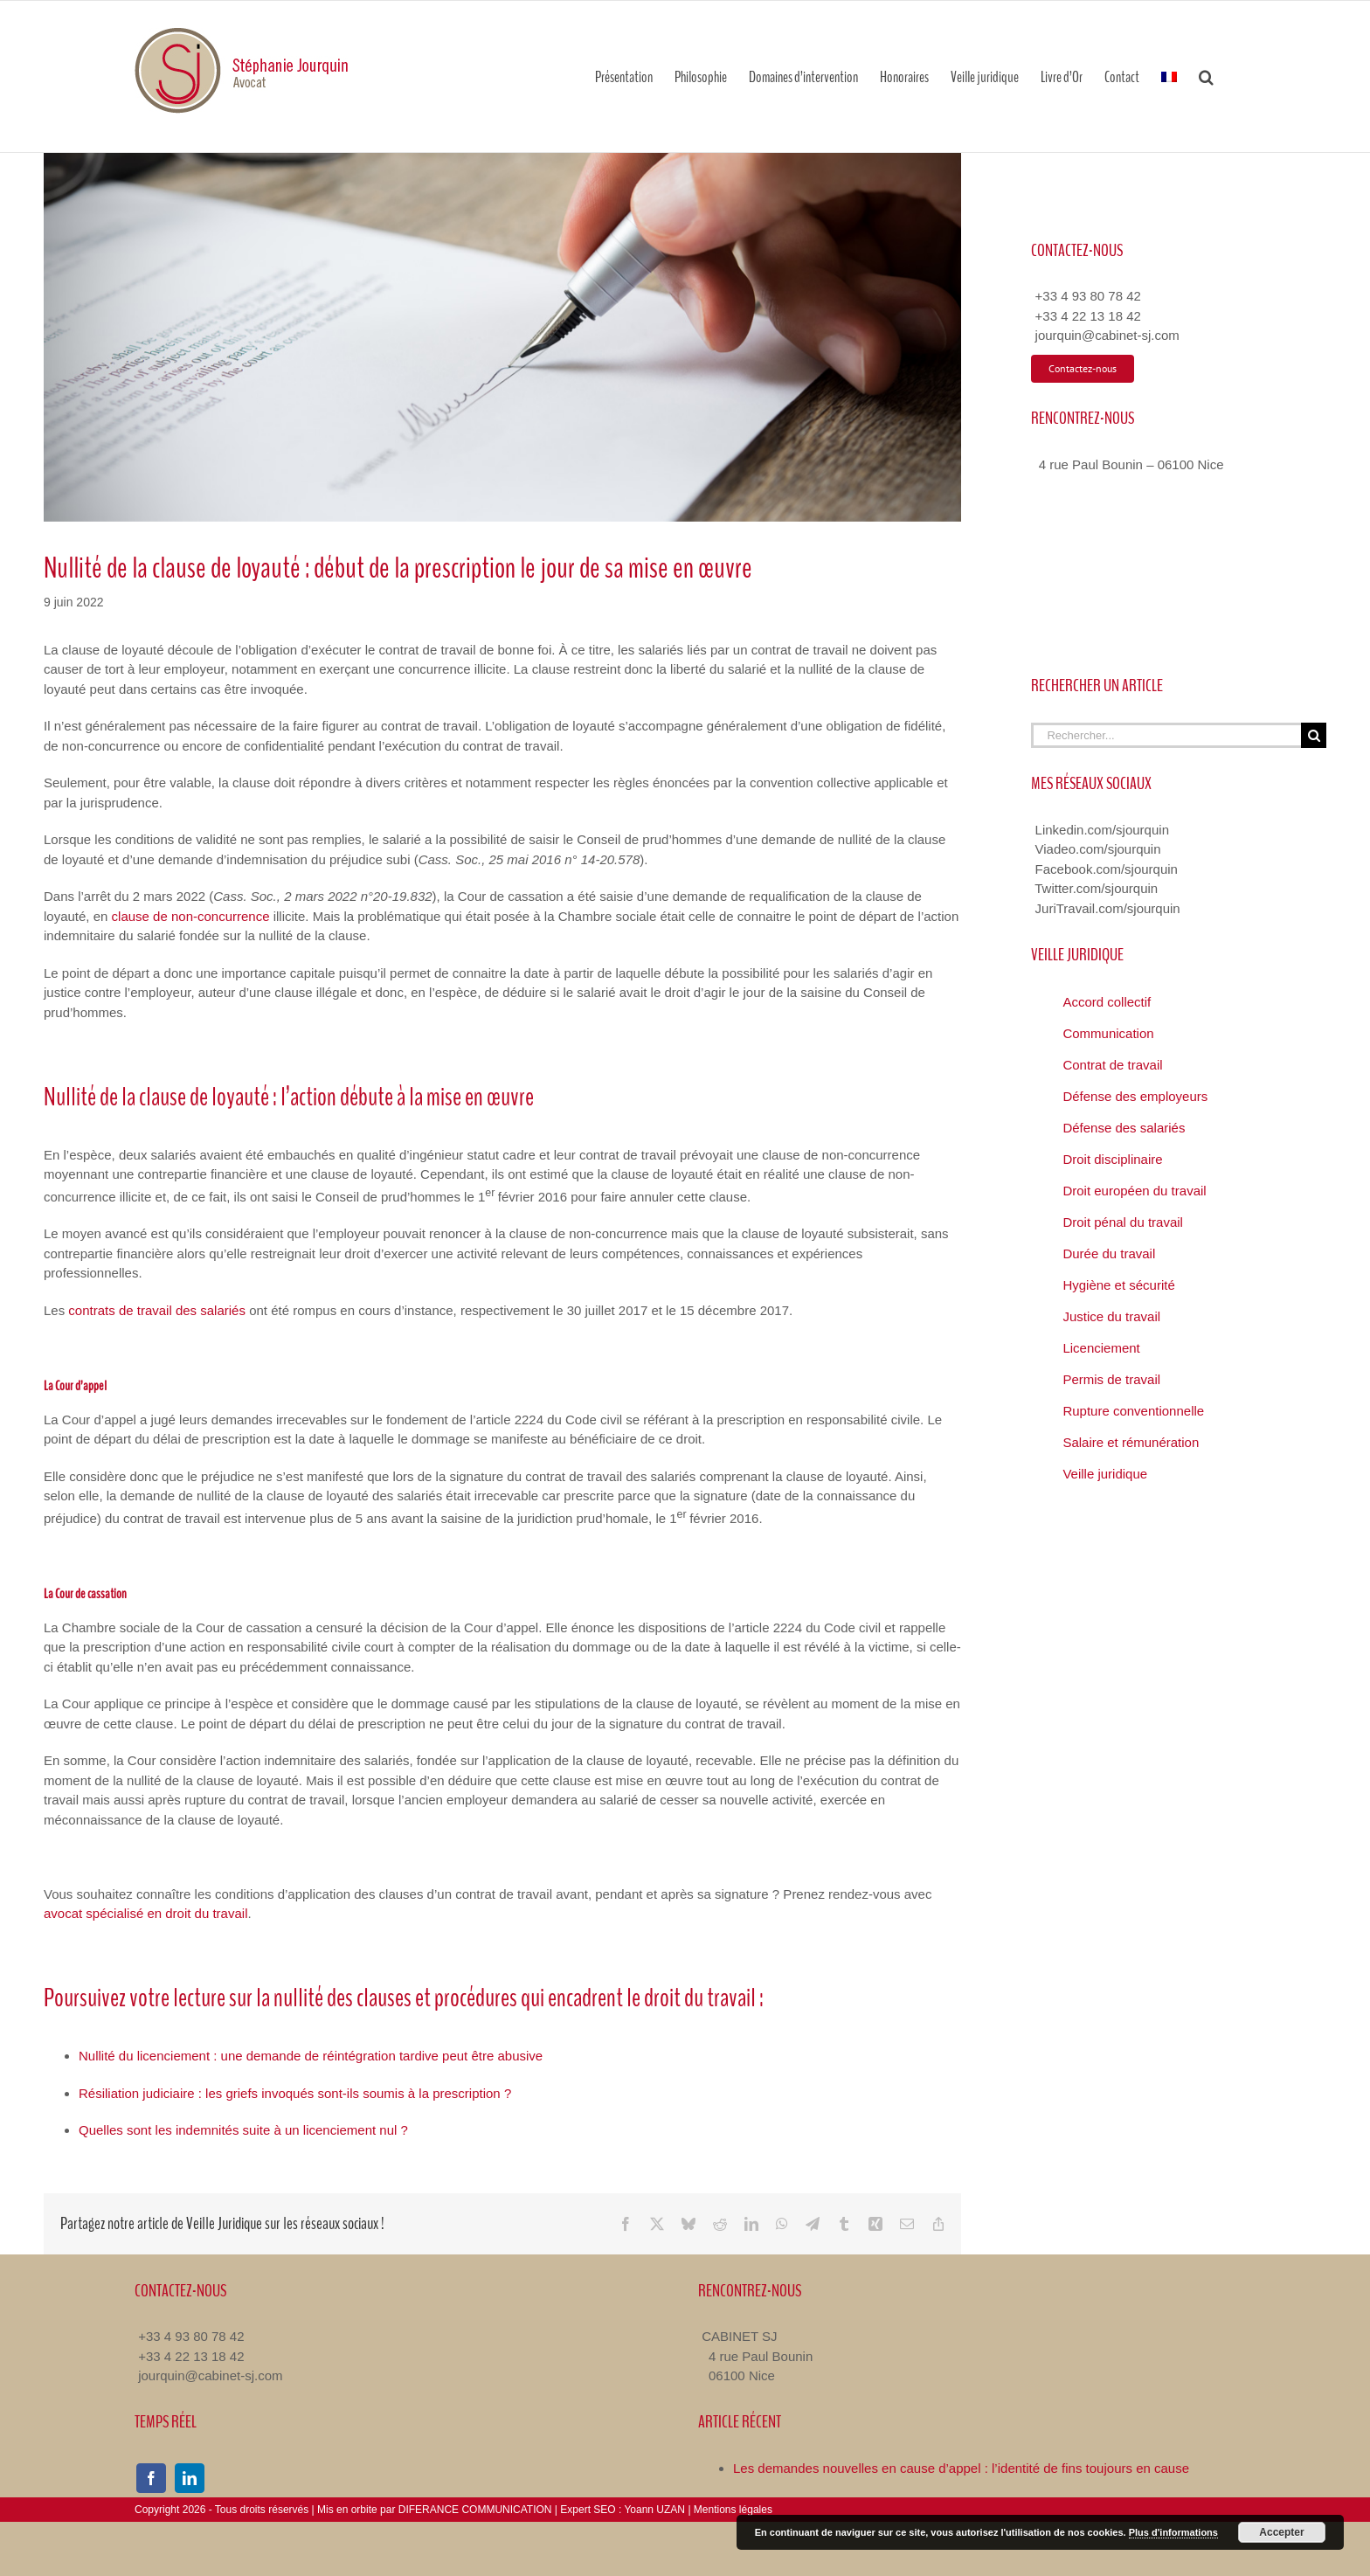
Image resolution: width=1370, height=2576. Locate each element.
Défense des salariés (1123, 1127)
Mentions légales (733, 2509)
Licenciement (1100, 1347)
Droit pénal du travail (1122, 1222)
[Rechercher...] (1166, 735)
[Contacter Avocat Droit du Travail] (1082, 369)
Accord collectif (1106, 1001)
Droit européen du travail (1134, 1190)
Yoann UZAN (654, 2509)
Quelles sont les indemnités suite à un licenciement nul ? (243, 2129)
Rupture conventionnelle (1133, 1410)
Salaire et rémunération (1130, 1442)
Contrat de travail (1112, 1064)
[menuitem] (1169, 76)
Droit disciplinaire (1112, 1159)
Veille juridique (1104, 1473)
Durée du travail (1108, 1253)
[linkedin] (189, 2478)
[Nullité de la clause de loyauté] (502, 337)
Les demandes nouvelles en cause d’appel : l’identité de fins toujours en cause (961, 2468)
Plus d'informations (1173, 2532)
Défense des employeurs (1134, 1096)
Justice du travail (1111, 1316)
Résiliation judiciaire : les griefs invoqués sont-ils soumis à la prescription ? (295, 2093)
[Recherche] (1313, 735)
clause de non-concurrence (191, 916)
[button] (1206, 76)
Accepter (1281, 2532)
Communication (1107, 1033)
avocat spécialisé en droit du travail (145, 1913)
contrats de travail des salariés (157, 1310)
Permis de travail (1111, 1379)
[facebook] (151, 2478)
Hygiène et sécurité (1118, 1285)
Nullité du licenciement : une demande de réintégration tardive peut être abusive (311, 2055)
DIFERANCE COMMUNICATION (475, 2509)
